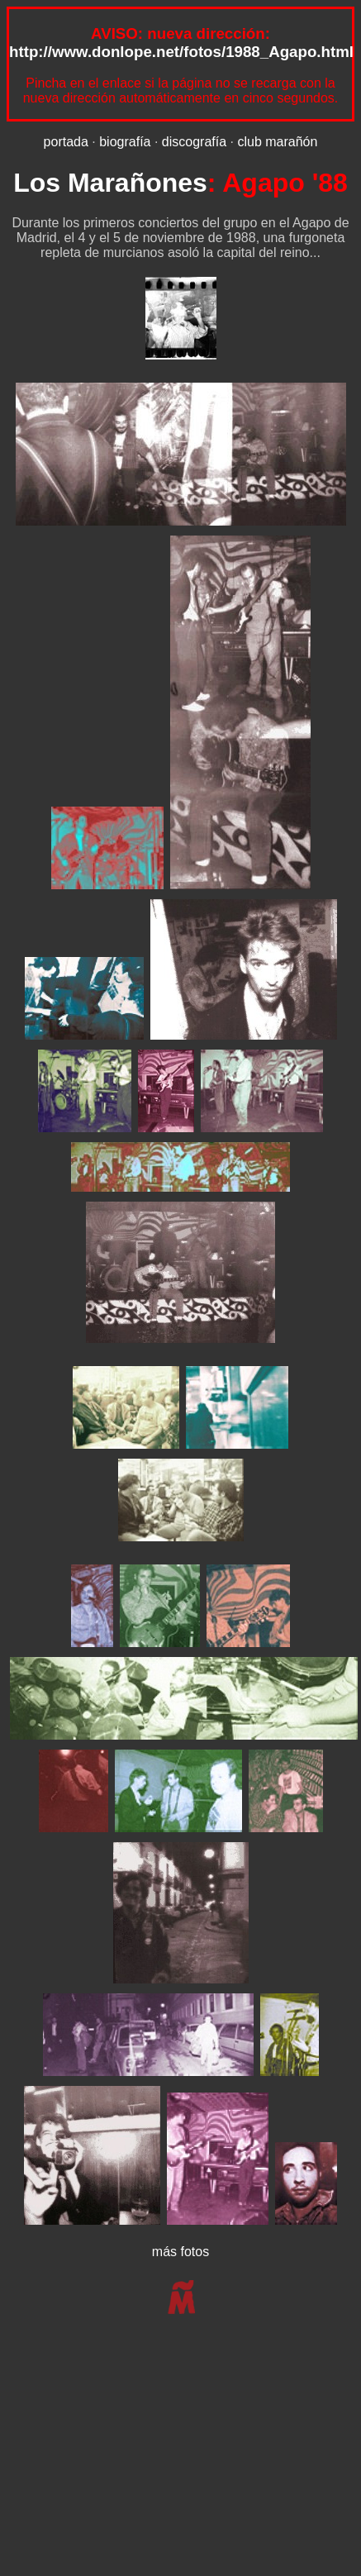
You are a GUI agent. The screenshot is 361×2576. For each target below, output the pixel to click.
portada (66, 142)
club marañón (277, 142)
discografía (194, 142)
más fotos (180, 2252)
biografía (124, 142)
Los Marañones (110, 183)
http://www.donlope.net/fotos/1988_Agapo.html (181, 51)
